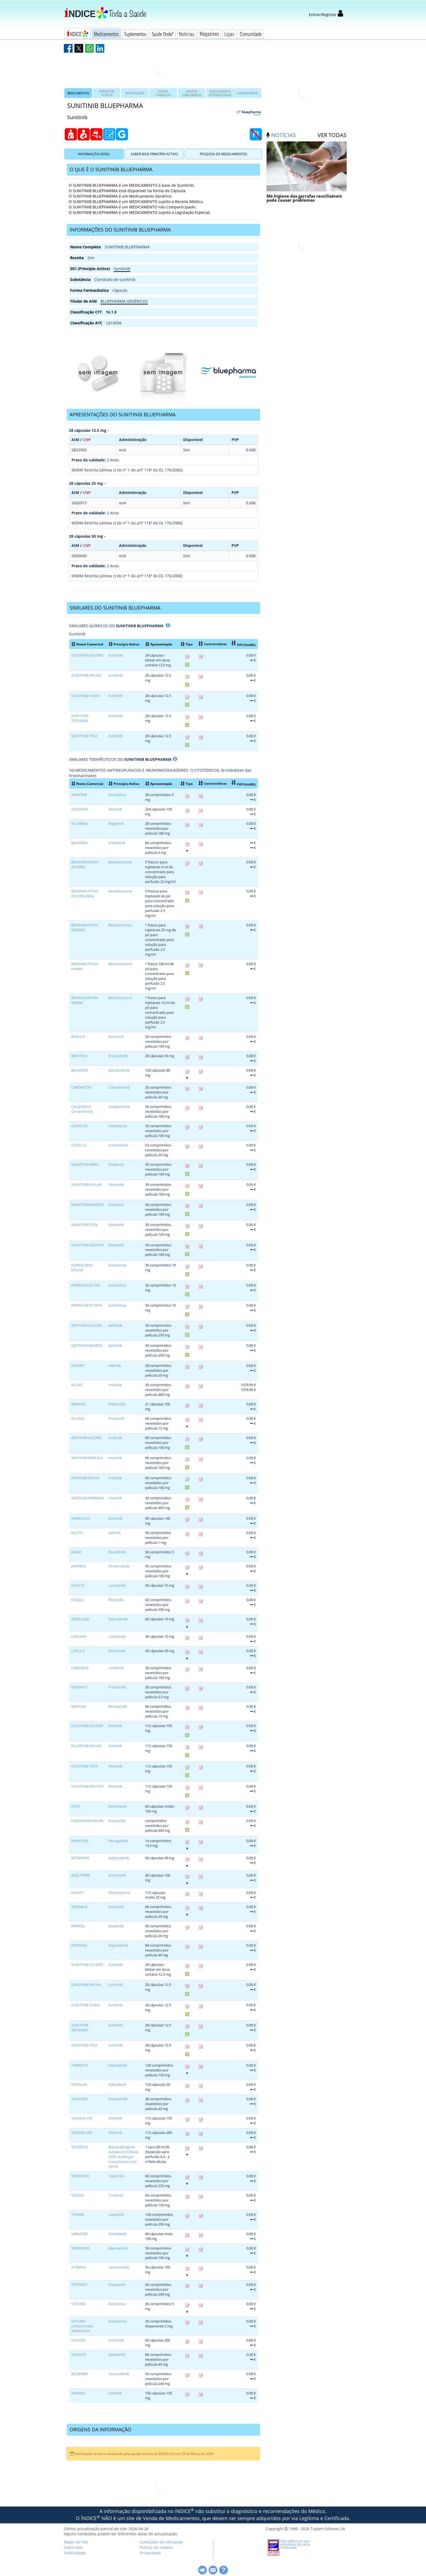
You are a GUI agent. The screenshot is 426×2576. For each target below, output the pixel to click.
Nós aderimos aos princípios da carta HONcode (295, 2544)
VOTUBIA (78, 2304)
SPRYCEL (78, 1926)
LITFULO (78, 1651)
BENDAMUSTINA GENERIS (84, 927)
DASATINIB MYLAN (86, 1184)
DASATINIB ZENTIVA (87, 1245)
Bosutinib (116, 1036)
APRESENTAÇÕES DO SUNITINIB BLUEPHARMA (123, 414)
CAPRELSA (79, 1126)
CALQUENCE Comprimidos (82, 1109)
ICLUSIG (77, 1418)
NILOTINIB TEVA (84, 1766)
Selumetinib (118, 1619)
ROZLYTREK (80, 1875)
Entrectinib (117, 1875)
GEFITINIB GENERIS (86, 1345)
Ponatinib (116, 1418)
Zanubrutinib (119, 1070)
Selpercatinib (118, 1858)
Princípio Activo (124, 644)
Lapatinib (116, 2214)
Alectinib (115, 809)
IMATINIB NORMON (87, 1498)
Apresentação (158, 644)
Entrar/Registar (326, 14)
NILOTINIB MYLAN (86, 1746)
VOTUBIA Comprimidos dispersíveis (82, 2326)
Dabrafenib (117, 2084)
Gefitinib (115, 1325)
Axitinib (114, 1533)
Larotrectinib (118, 2267)
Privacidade (150, 2552)
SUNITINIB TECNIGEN (79, 718)
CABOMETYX (81, 1087)
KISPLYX (77, 1585)
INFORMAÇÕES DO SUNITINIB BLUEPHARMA (120, 229)
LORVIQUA (80, 1668)
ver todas (332, 135)
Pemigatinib (118, 1841)
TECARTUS (79, 2147)
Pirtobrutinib (118, 1566)
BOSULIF (78, 1036)
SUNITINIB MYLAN (86, 675)
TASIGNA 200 (81, 2132)
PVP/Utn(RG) (243, 644)
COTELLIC (79, 1145)
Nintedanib (117, 1806)
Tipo (187, 644)
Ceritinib (115, 2393)
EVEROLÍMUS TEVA (86, 1305)
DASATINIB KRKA (84, 1164)
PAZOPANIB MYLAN (87, 1820)
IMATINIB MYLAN (85, 1478)
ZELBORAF (79, 2374)
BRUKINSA (79, 1070)
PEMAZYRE (80, 1841)
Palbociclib (117, 1404)
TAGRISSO (79, 2099)
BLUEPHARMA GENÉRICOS (124, 301)
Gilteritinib (116, 2354)
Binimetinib (117, 1706)
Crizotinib (116, 2340)
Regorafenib (118, 1945)
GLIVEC (77, 1385)
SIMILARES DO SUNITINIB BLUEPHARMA (115, 607)
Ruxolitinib (117, 1552)
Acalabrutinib (119, 1106)
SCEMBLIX (79, 1907)
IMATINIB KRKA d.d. (87, 1458)
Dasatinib (116, 1164)
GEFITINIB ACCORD (86, 1325)
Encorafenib (118, 1056)
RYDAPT (77, 1892)
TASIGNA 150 (81, 2118)
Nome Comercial (87, 644)
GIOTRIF (77, 1365)
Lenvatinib (117, 1585)
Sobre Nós (73, 2547)
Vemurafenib (118, 2374)
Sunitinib (122, 268)
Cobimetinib (118, 1145)
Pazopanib (117, 1820)
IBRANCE (78, 1404)
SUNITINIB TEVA (84, 736)
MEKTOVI (78, 1706)
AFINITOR (79, 795)
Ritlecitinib (116, 1651)
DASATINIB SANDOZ (87, 1204)
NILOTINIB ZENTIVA (87, 1786)
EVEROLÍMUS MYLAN (82, 1267)
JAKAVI (76, 1552)
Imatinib (115, 1385)
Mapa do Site (76, 2542)
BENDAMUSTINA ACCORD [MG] (84, 893)
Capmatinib (117, 2065)
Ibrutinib (115, 1518)
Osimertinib (117, 2099)
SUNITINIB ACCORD (87, 655)
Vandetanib (117, 1126)
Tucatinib (115, 2195)
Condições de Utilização (161, 2542)
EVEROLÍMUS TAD (85, 1285)
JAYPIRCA (78, 1566)
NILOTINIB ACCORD (87, 1725)
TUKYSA (77, 2195)
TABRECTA (79, 2065)
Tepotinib (116, 2176)
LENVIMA (78, 1636)
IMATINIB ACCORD (86, 1438)
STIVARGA (79, 1945)
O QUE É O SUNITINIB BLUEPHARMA (111, 169)
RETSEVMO (80, 1858)
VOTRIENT (79, 2284)
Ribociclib (116, 1600)
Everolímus (117, 795)
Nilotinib (115, 1725)
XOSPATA (78, 2354)
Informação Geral (94, 154)
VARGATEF (79, 2234)
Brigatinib (116, 823)
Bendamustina (120, 862)
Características (213, 644)
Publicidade (75, 2552)
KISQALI (77, 1600)
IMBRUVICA (80, 1518)
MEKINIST (79, 1687)
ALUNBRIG (79, 823)
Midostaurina (119, 1892)
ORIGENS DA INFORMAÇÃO (100, 2429)
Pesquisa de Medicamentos (223, 154)
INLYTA (77, 1533)
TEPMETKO (80, 2176)
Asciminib (116, 1907)
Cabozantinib (119, 1087)
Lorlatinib (116, 1668)
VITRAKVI (78, 2267)
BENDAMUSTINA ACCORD (84, 864)
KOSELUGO (80, 1619)
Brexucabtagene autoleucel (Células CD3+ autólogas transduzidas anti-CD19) (123, 2157)
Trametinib (117, 1687)
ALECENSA (79, 809)
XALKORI (78, 2340)
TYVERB (77, 2214)
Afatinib (114, 1365)
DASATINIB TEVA (84, 1224)
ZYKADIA (78, 2393)
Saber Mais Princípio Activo (154, 154)
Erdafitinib (116, 843)
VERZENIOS (80, 2248)
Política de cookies (156, 2547)
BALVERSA (79, 843)
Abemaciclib (118, 2248)
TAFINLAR (79, 2084)
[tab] (163, 169)
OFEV (75, 1806)
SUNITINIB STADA (85, 695)
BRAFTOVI (79, 1056)
